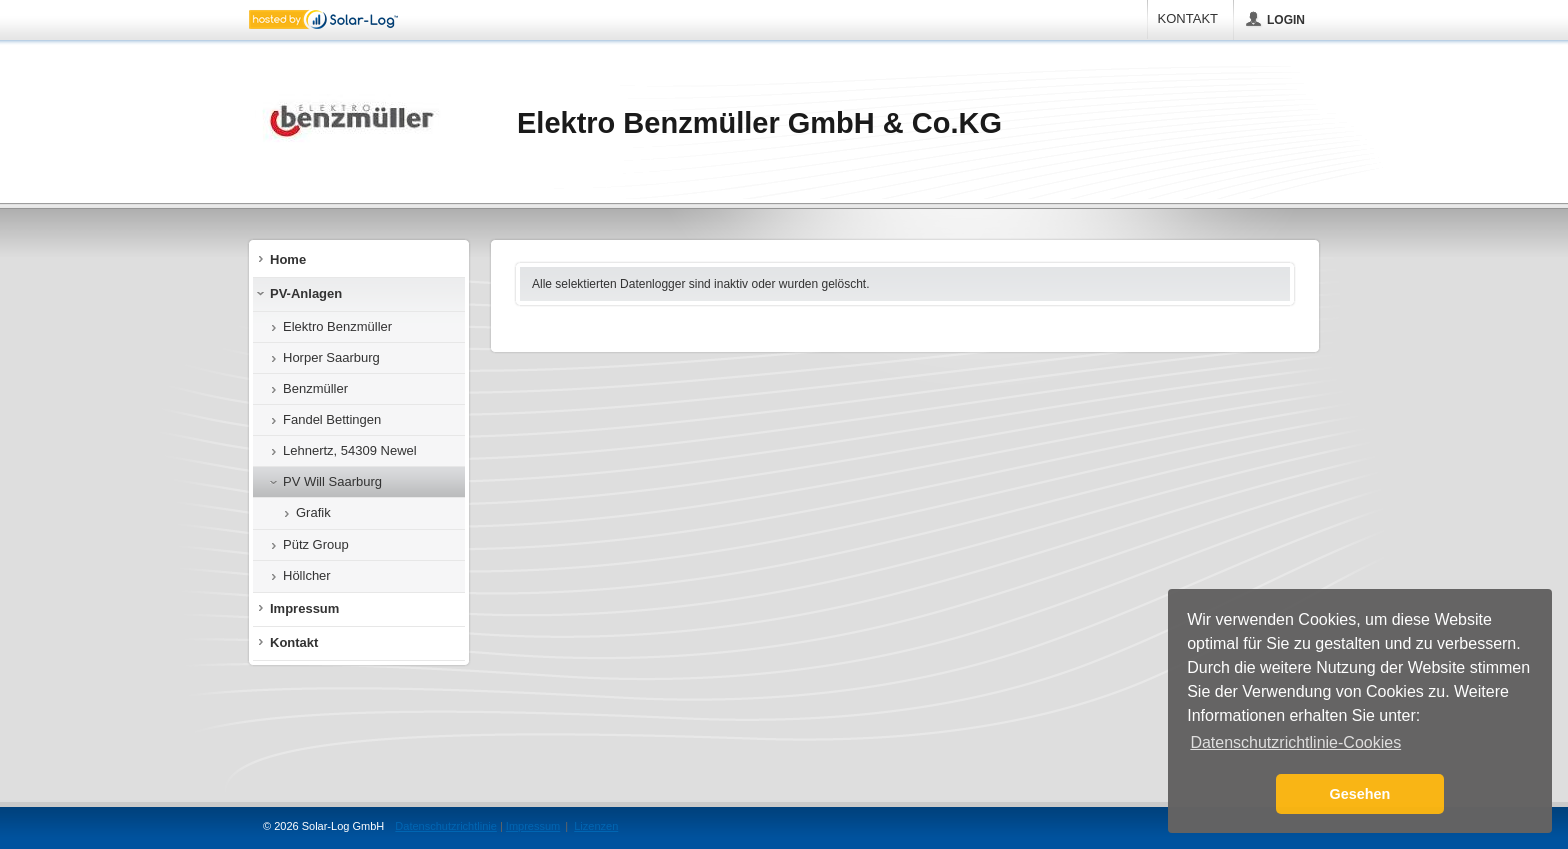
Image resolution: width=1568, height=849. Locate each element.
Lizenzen (596, 826)
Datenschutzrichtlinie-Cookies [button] (1295, 742)
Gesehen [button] (1360, 794)
